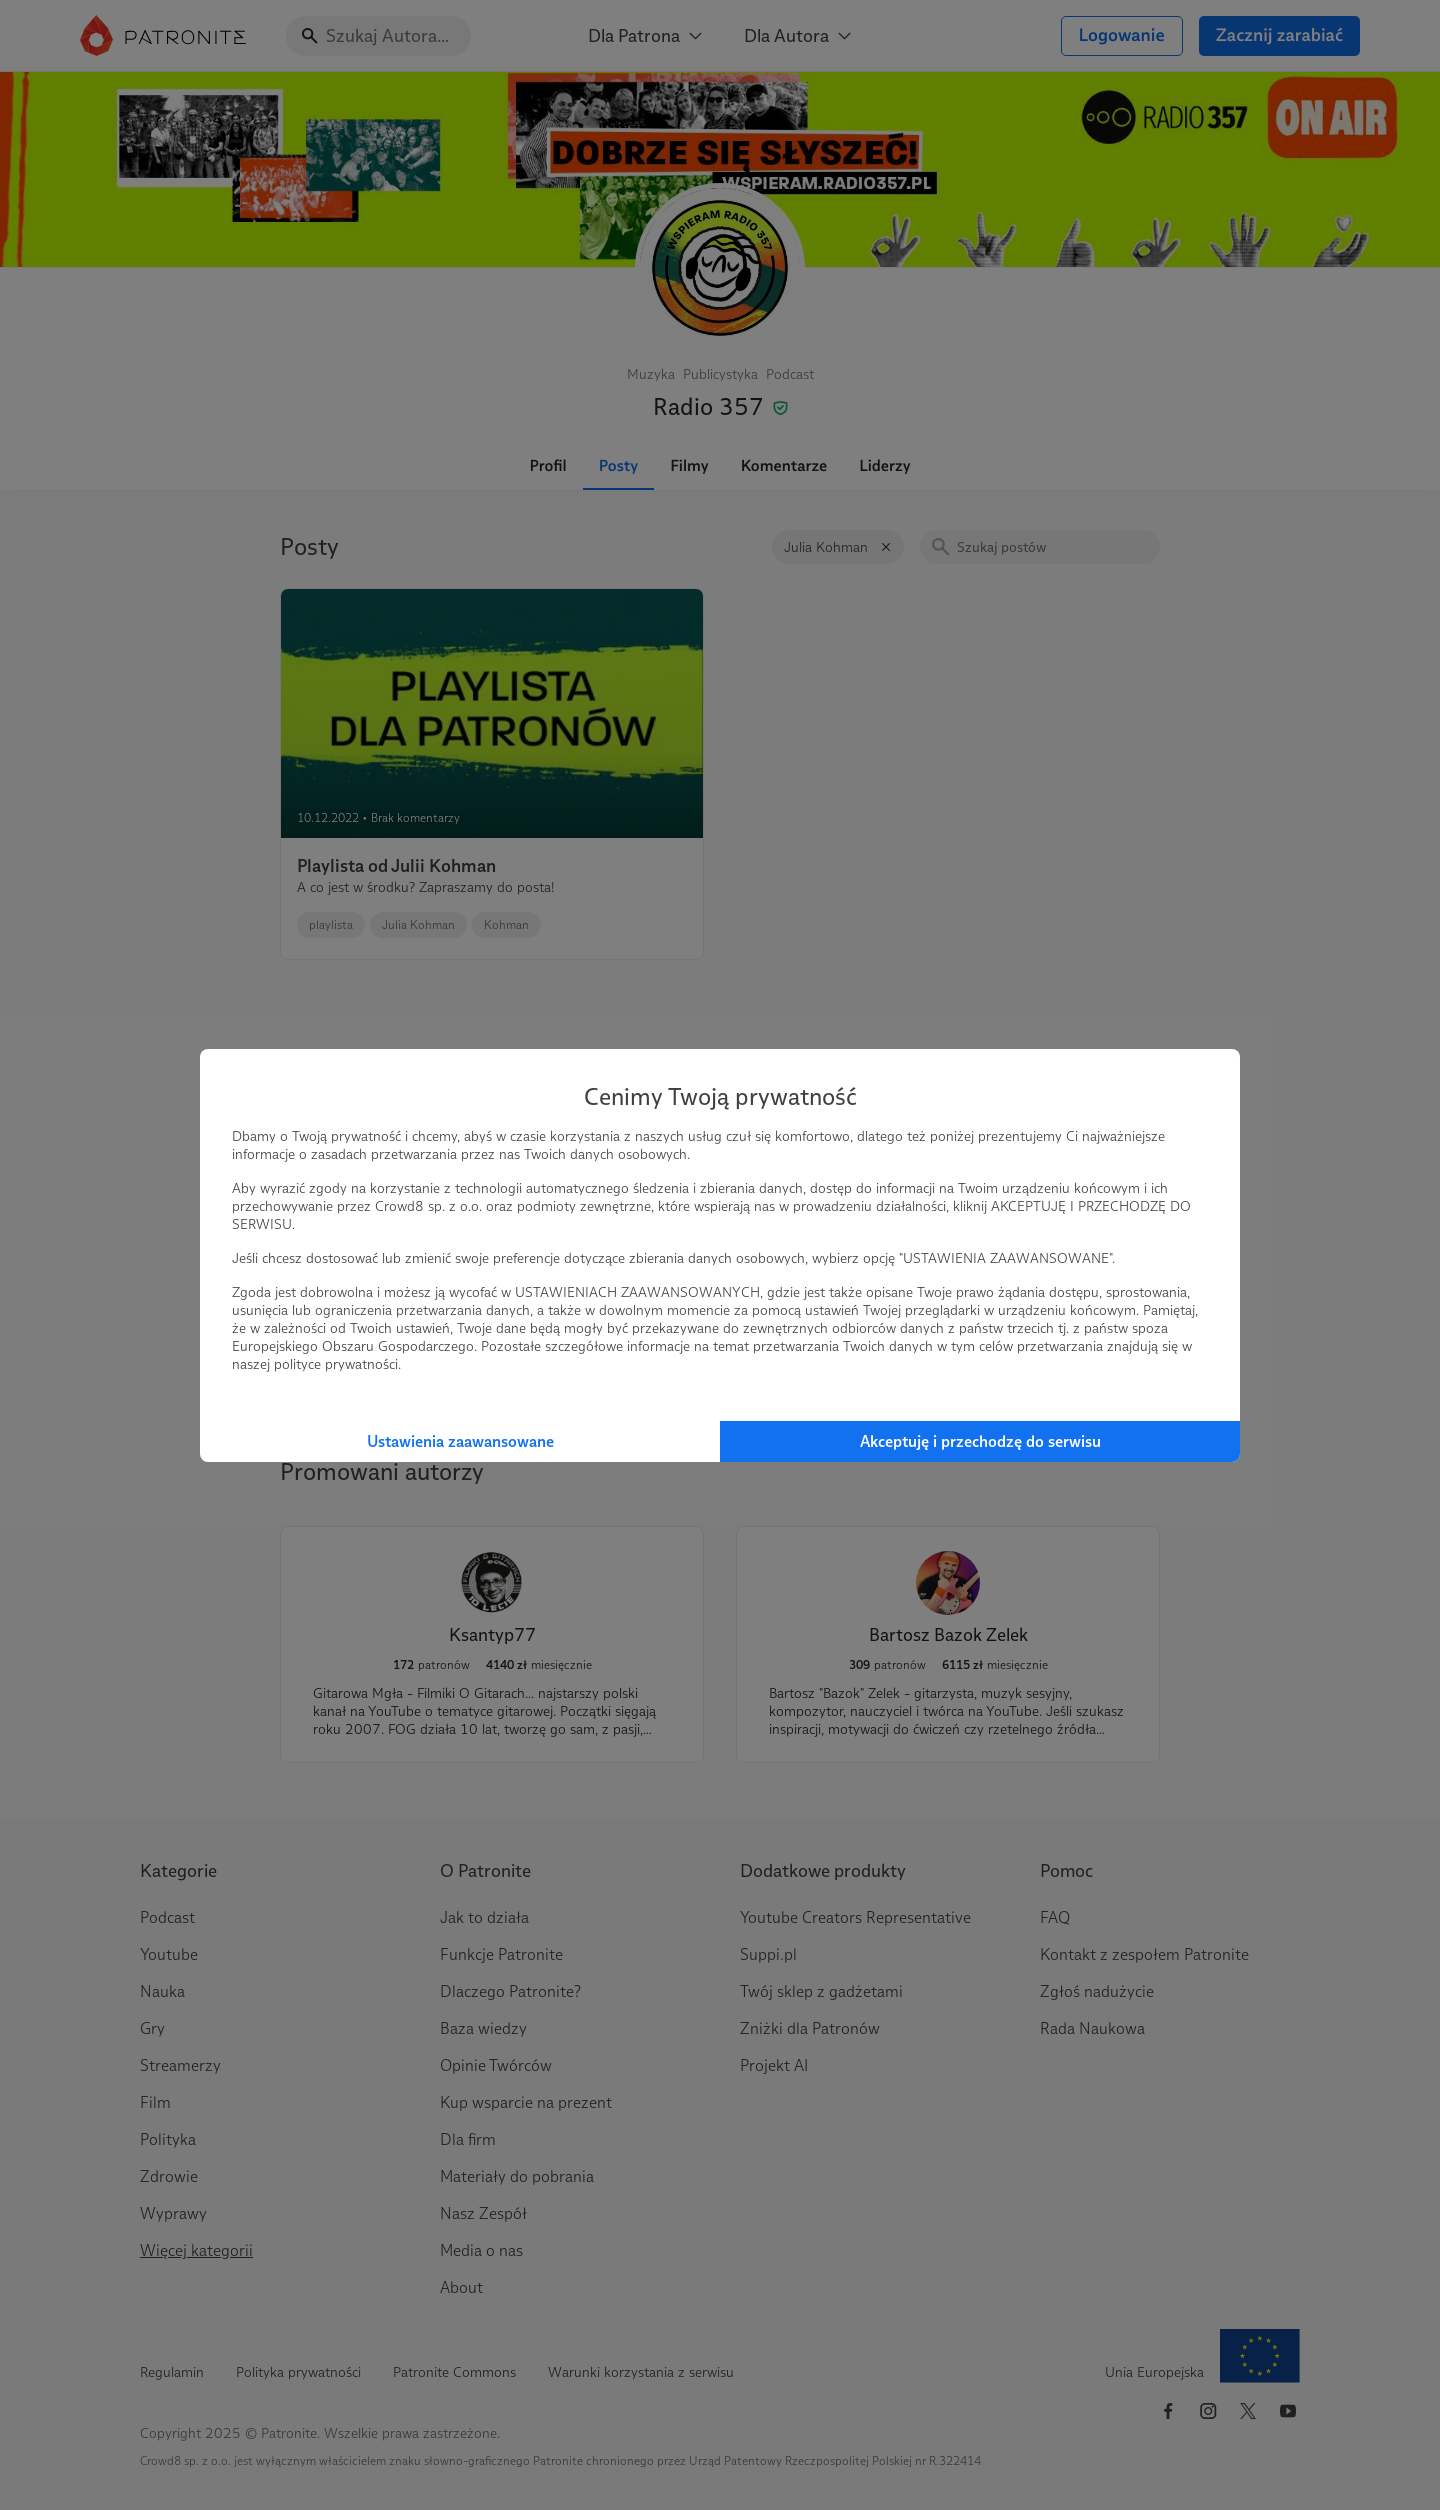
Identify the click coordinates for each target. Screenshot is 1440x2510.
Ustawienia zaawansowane (460, 1441)
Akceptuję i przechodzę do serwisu (980, 1441)
